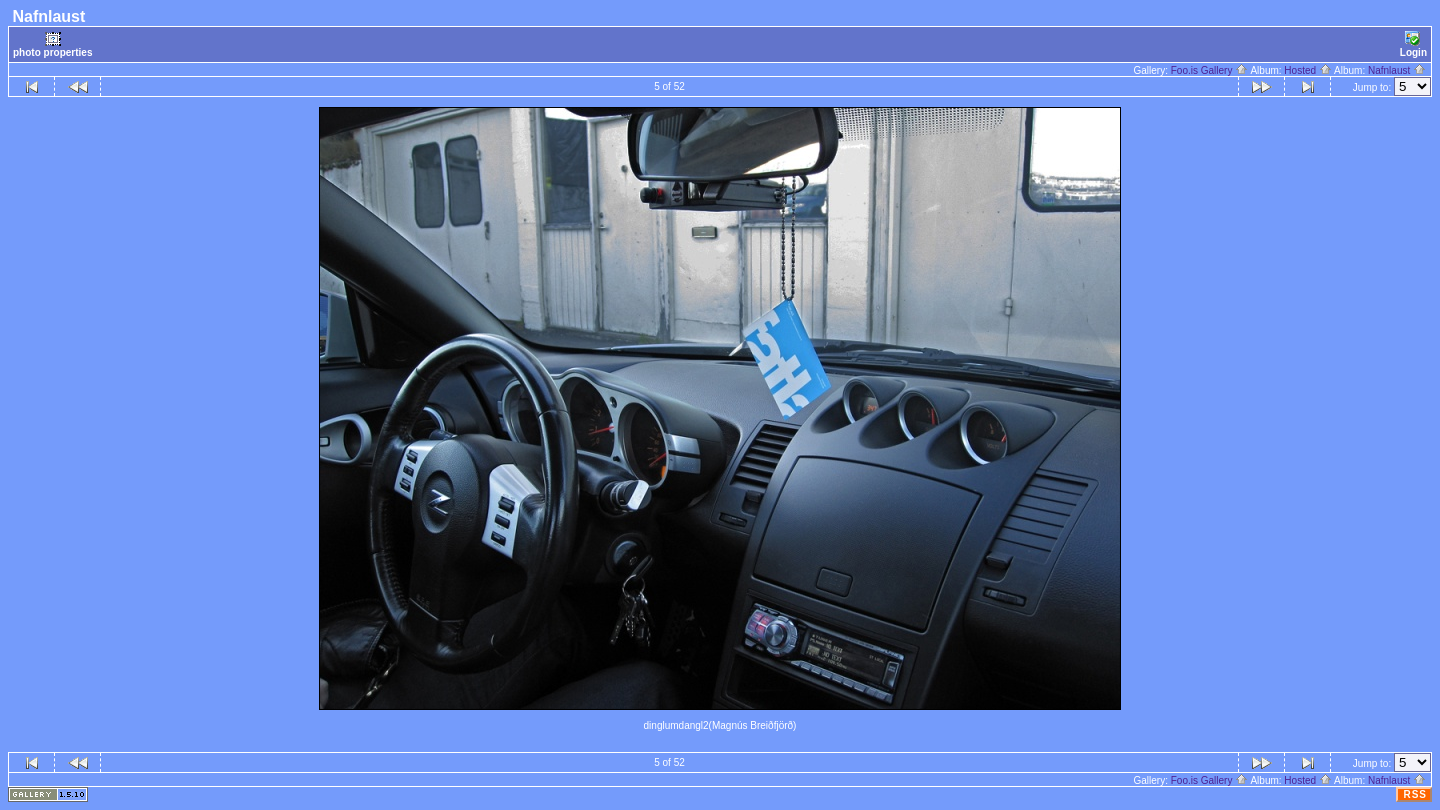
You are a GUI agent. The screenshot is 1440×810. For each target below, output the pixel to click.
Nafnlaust (1397, 70)
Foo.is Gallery (1209, 70)
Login (1413, 44)
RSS (1415, 794)
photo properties (52, 44)
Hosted (1307, 70)
